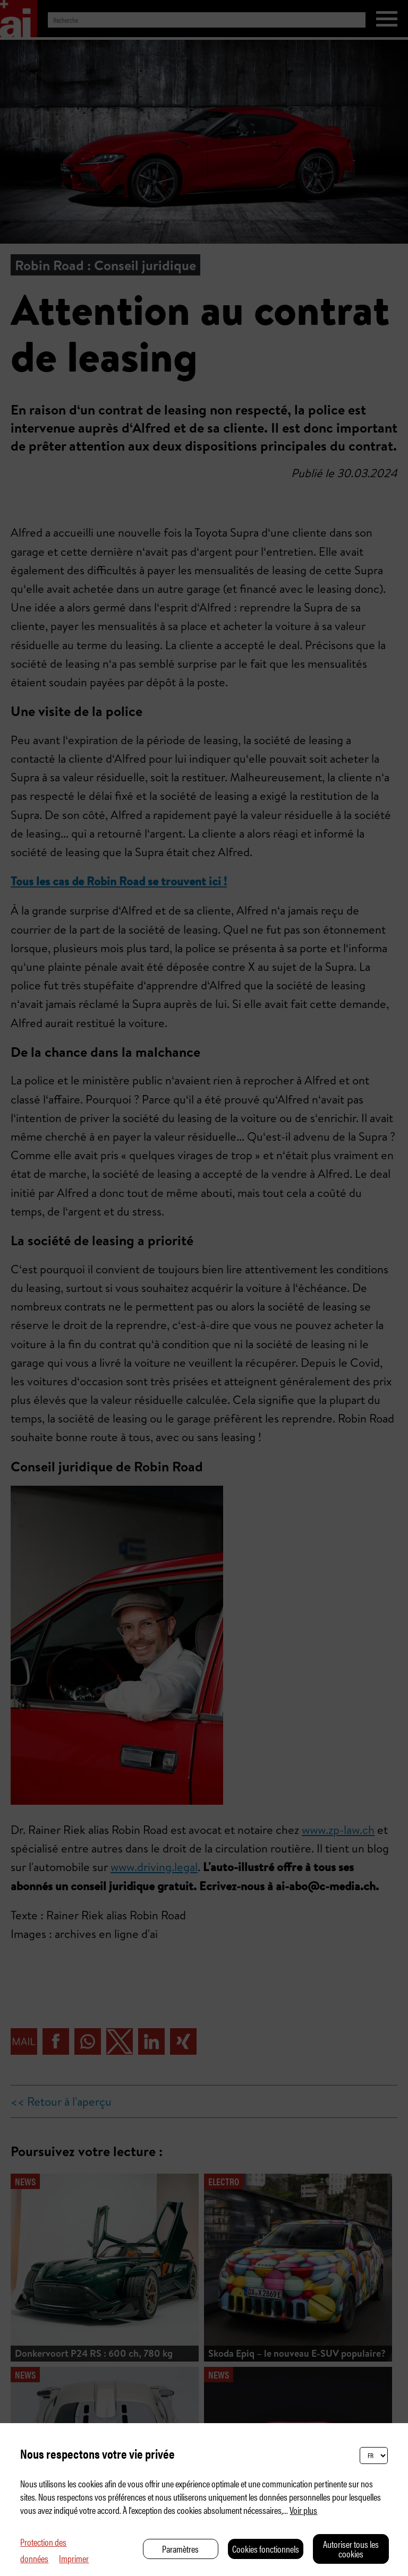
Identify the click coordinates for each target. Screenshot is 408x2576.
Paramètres (180, 2548)
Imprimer (74, 2558)
